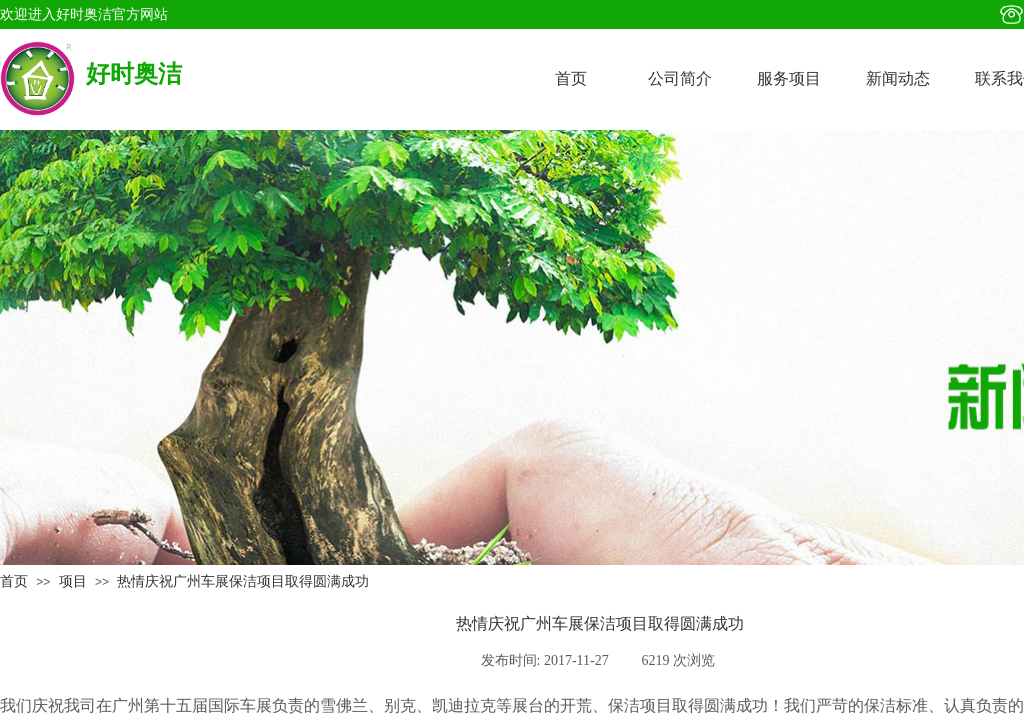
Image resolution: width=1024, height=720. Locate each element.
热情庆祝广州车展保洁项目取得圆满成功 (243, 581)
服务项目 (789, 78)
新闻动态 (898, 78)
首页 (571, 78)
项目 (73, 581)
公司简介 (680, 78)
